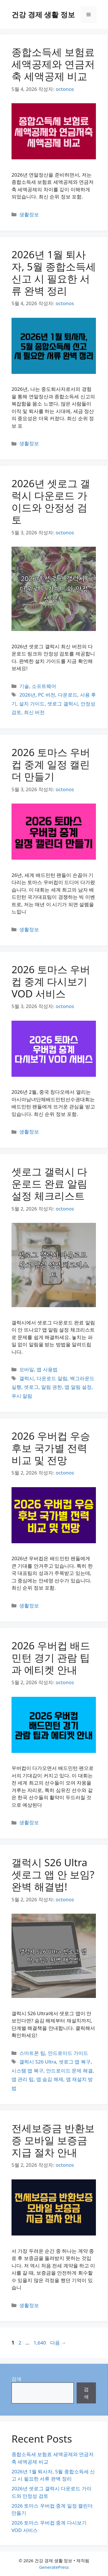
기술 (24, 686)
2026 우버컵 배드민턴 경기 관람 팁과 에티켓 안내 (51, 1657)
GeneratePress (54, 2567)
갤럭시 (26, 1378)
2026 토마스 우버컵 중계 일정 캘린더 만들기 (51, 764)
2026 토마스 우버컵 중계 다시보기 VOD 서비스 (51, 981)
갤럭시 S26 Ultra (37, 2061)
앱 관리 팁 (23, 2079)
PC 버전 (46, 694)
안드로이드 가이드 (68, 2053)
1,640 (39, 2342)
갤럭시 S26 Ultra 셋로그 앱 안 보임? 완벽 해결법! (53, 1874)
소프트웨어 (44, 686)
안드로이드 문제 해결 (69, 2070)
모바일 (26, 1369)
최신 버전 (34, 712)
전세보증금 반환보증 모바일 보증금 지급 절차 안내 (53, 2140)
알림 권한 (51, 1387)
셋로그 (31, 1387)
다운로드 (67, 694)
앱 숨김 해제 (49, 2079)
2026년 (27, 694)
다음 (58, 2342)
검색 (16, 2379)
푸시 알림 (22, 1396)
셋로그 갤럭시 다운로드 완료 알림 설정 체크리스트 (49, 1183)
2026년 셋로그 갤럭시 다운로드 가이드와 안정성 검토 (51, 501)
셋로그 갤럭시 (62, 703)
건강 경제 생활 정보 (43, 14)
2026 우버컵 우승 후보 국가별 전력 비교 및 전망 (51, 1448)
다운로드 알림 (52, 1378)
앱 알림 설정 (78, 1387)
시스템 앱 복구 (27, 2070)
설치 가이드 (32, 703)
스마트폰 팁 (32, 2053)
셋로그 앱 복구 (75, 2061)
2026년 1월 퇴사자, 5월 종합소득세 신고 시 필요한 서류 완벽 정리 (54, 272)
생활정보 (29, 214)
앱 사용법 (47, 1369)
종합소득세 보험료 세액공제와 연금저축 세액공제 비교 (53, 64)
